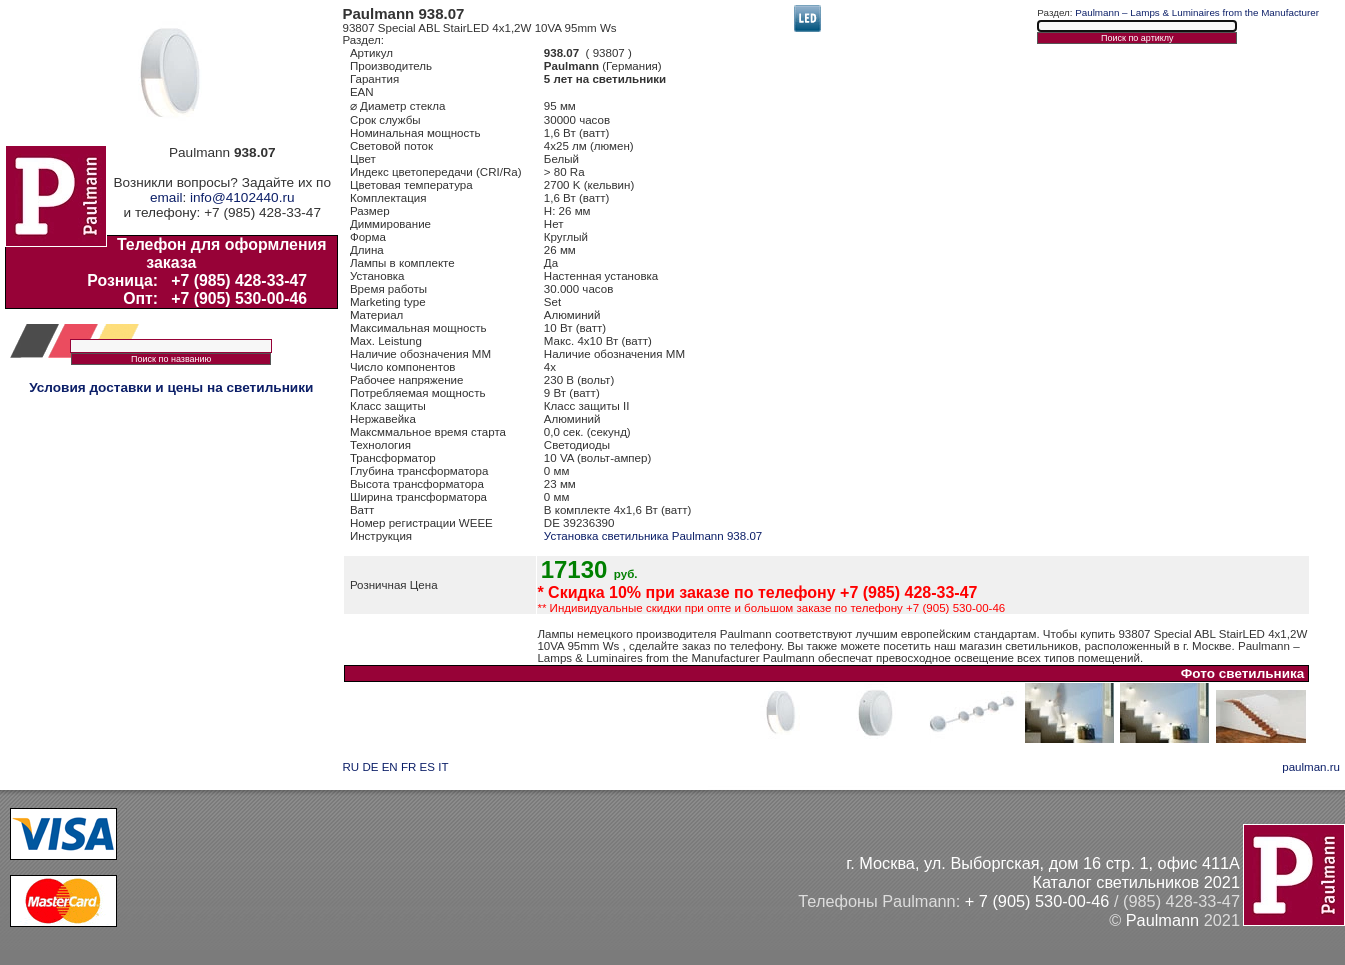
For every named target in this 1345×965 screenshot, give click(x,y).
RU (351, 767)
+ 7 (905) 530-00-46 (1037, 901)
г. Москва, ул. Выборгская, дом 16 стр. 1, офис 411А (1043, 863)
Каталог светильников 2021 (1136, 882)
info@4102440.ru (242, 197)
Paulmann (1162, 920)
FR (408, 767)
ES (427, 767)
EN (390, 767)
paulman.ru (1311, 767)
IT (443, 767)
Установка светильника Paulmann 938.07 (653, 536)
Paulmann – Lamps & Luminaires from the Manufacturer (1197, 12)
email (166, 197)
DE (370, 767)
